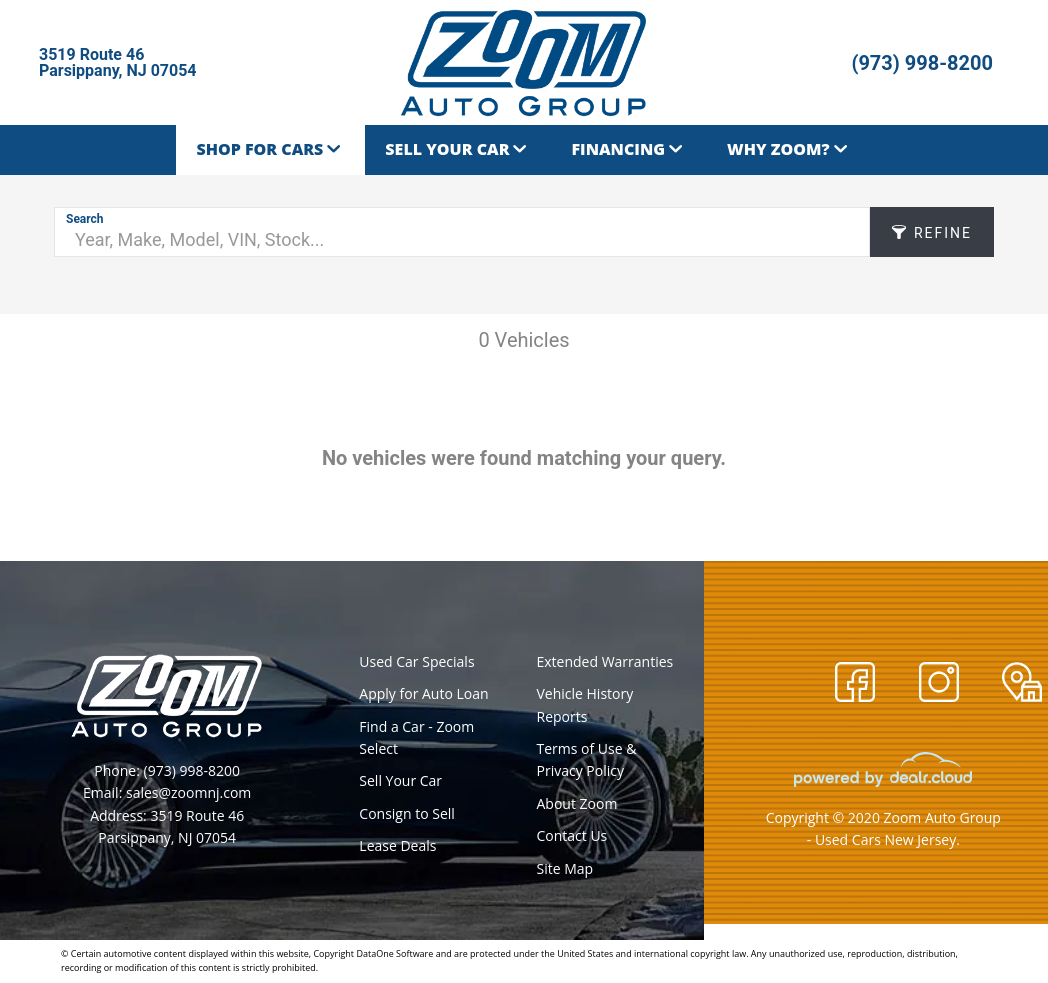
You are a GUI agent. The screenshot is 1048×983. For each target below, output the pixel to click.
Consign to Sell (407, 813)
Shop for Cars (259, 149)
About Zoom (576, 803)
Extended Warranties (604, 661)
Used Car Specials (416, 661)
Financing (618, 149)
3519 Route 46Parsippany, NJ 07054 (118, 62)
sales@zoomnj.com (188, 792)
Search (85, 219)
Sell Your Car (447, 149)
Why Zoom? (778, 149)
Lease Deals (397, 845)
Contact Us (571, 835)
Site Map (564, 868)
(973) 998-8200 (922, 63)
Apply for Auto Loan (423, 693)
